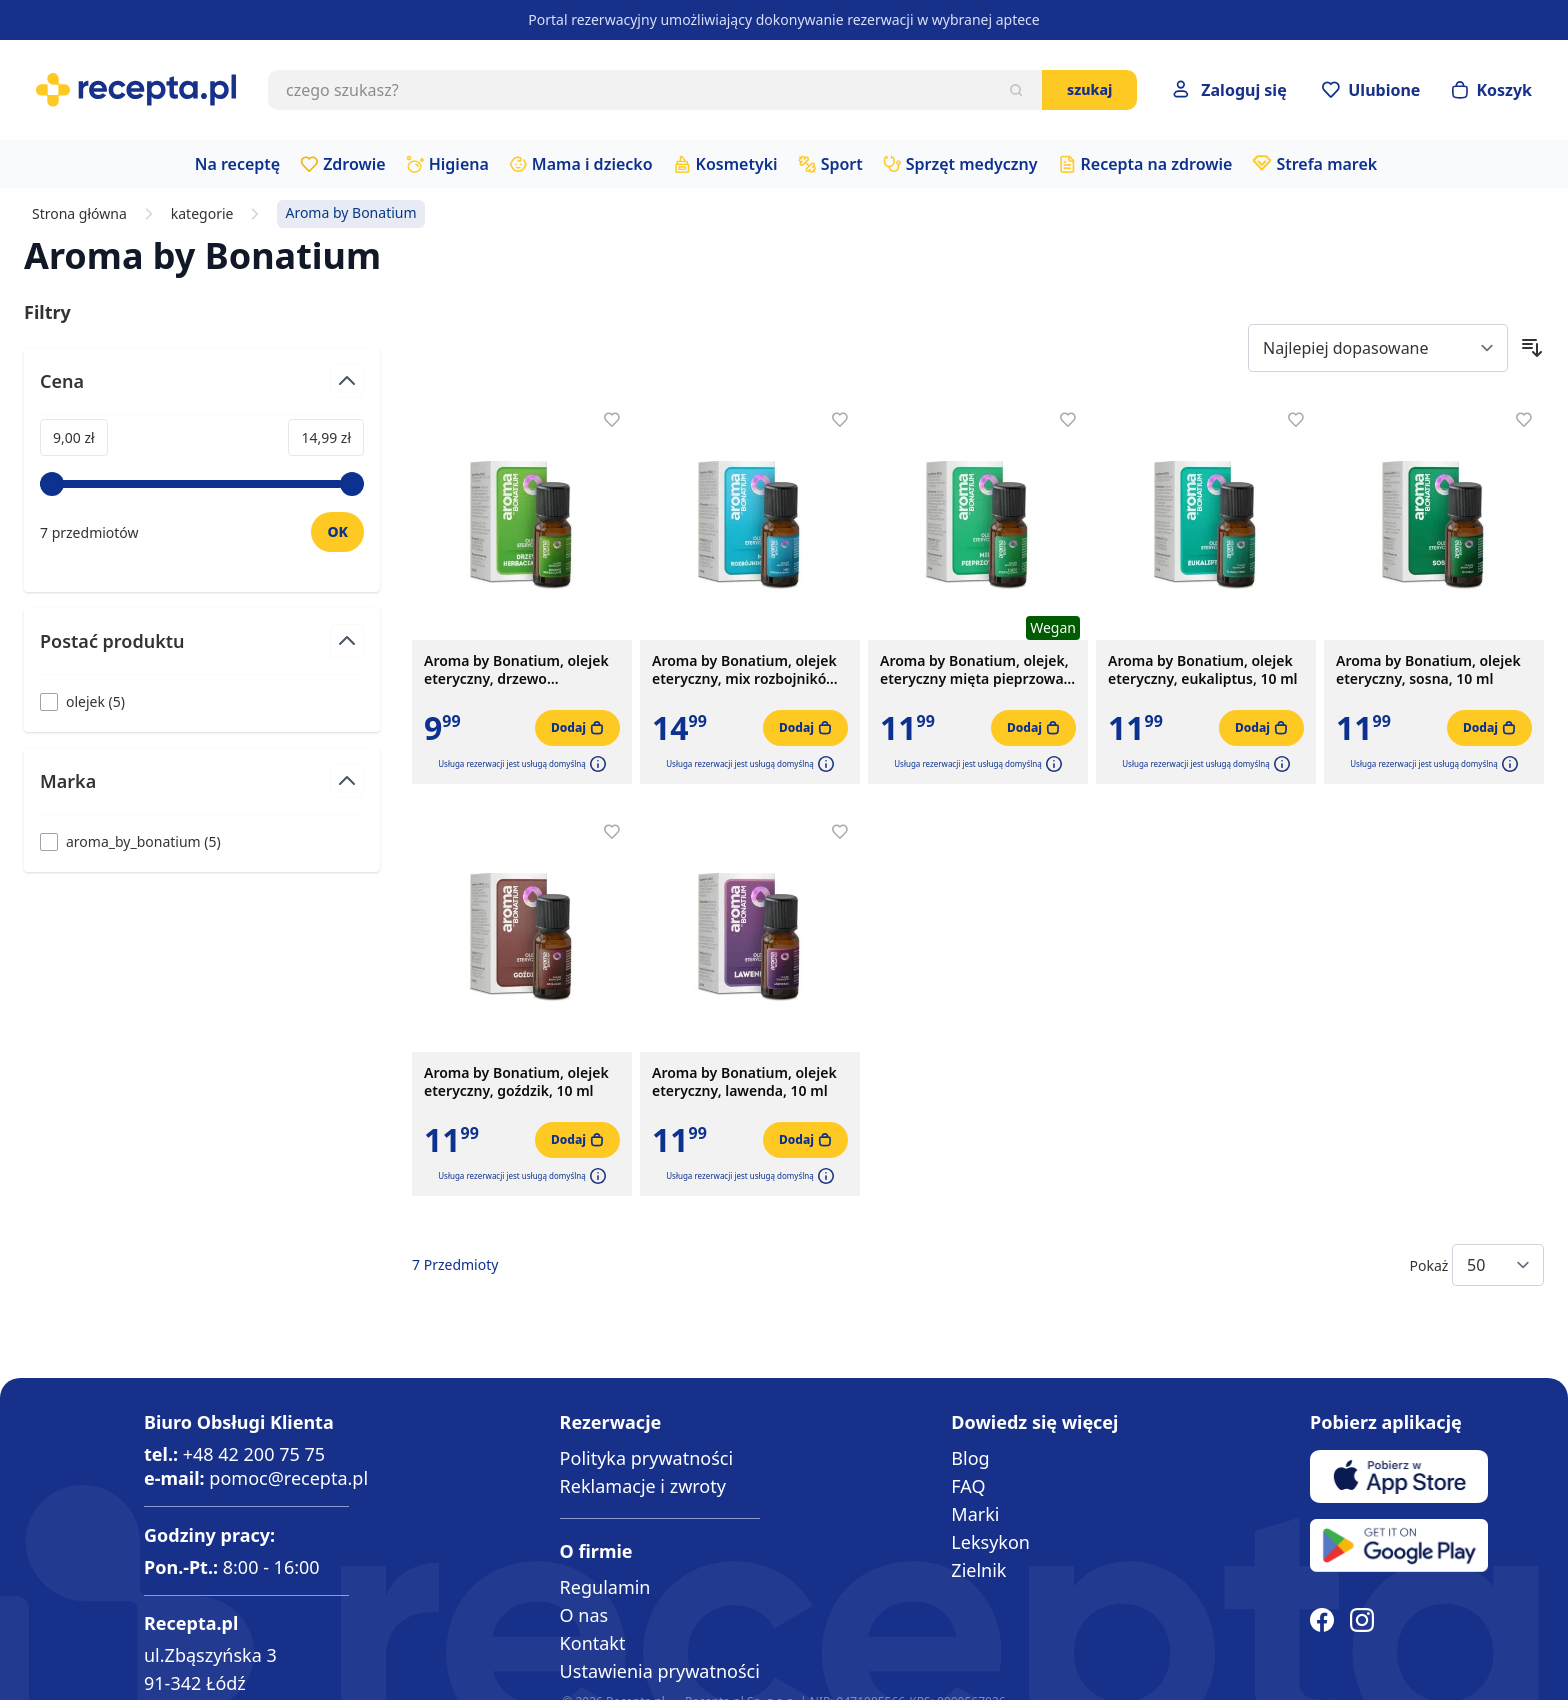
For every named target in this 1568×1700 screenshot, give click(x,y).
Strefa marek (1326, 164)
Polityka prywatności (646, 1458)
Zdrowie (354, 164)
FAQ (968, 1486)
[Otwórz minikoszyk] (1492, 90)
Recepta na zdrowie (1157, 164)
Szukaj (1089, 89)
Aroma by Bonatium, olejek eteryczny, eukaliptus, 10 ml (1203, 670)
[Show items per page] (1498, 1265)
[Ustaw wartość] (337, 532)
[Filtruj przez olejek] (82, 701)
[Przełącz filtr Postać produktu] (202, 649)
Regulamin (605, 1587)
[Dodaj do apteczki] (612, 420)
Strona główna (79, 214)
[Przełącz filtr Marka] (202, 789)
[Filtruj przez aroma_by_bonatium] (130, 841)
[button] (596, 764)
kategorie (202, 214)
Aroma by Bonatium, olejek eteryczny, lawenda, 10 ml (744, 1082)
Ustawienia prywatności (660, 1671)
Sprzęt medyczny (972, 164)
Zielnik (978, 1570)
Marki (975, 1514)
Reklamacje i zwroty (643, 1486)
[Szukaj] (1016, 90)
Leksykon (990, 1542)
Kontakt (593, 1643)
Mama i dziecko (592, 164)
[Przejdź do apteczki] (1371, 90)
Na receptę (237, 164)
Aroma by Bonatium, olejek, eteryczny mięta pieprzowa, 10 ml (974, 670)
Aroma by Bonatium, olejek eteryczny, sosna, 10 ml (1428, 670)
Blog (970, 1458)
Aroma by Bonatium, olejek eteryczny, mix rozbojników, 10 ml (746, 670)
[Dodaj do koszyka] (577, 728)
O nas (584, 1615)
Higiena (459, 164)
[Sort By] (1378, 348)
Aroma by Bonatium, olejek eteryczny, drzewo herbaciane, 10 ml (516, 670)
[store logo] (136, 90)
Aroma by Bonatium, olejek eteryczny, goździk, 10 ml (516, 1082)
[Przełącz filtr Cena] (202, 389)
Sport (842, 164)
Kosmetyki (737, 164)
